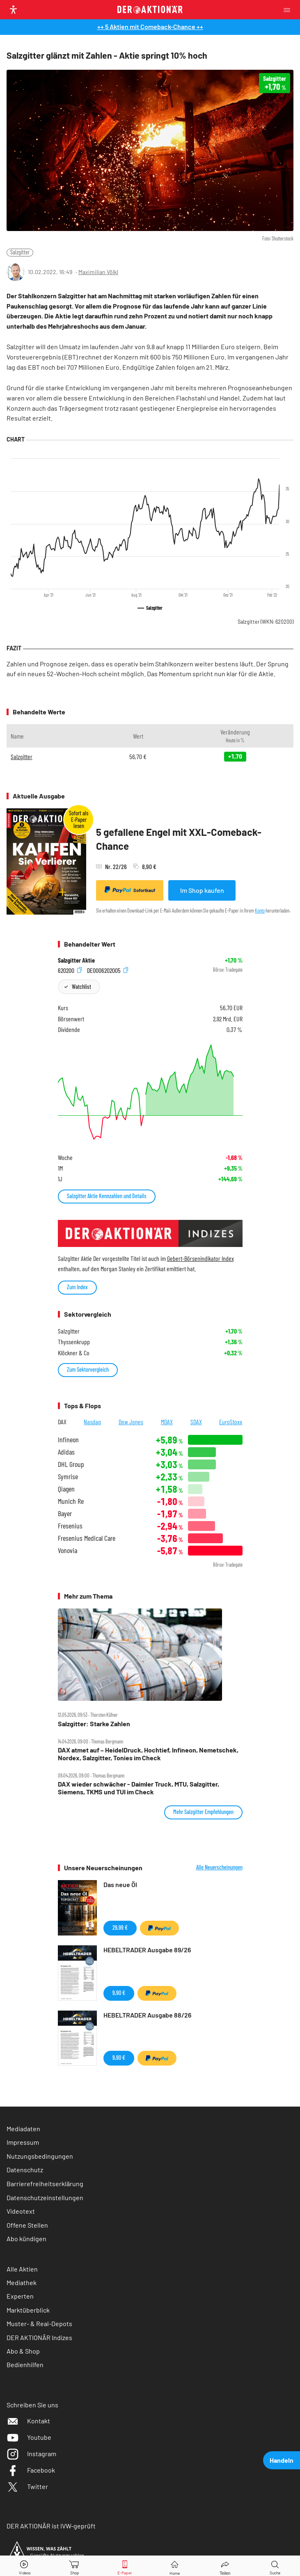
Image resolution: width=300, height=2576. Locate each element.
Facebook (31, 2470)
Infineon (68, 1439)
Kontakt (28, 2421)
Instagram (31, 2453)
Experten (20, 2296)
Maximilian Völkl (98, 271)
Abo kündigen (26, 2238)
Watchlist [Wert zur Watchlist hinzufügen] (81, 986)
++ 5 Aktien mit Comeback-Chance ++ (150, 26)
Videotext (21, 2211)
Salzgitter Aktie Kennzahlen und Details (107, 1195)
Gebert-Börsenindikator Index (200, 1258)
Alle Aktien (22, 2269)
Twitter (27, 2486)
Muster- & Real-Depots (39, 2323)
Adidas (66, 1452)
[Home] (174, 2566)
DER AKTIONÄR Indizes (39, 2337)
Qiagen (66, 1489)
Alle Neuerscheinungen (219, 1867)
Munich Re (71, 1501)
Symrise (68, 1476)
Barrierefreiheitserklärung (45, 2183)
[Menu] (289, 9)
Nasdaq (92, 1421)
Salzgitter (20, 252)
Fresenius (70, 1525)
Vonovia (67, 1550)
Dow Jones (131, 1421)
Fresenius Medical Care (86, 1538)
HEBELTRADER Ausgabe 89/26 (147, 1950)
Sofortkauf (130, 889)
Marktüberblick (28, 2310)
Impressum (23, 2142)
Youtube (29, 2437)
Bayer (65, 1513)
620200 (70, 969)
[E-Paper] (125, 2566)
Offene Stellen (27, 2225)
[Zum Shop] (74, 2566)
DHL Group (71, 1464)
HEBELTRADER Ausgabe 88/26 (147, 2015)
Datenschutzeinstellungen (45, 2197)
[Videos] (25, 2566)
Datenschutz (25, 2169)
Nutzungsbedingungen (40, 2156)
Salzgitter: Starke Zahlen (94, 1723)
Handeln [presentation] (281, 2460)
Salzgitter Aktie (76, 960)
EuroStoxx (230, 1421)
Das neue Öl (120, 1884)
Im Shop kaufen (202, 890)
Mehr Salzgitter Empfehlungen (203, 1811)
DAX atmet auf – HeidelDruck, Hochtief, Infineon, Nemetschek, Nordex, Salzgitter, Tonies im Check (148, 1753)
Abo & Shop (23, 2351)
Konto (260, 910)
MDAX (167, 1421)
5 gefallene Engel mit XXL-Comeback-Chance (178, 839)
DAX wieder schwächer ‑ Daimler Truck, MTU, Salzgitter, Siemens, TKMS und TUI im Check (138, 1787)
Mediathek (22, 2282)
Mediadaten (23, 2128)
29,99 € (120, 1927)
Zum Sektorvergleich (88, 1369)
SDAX (196, 1421)
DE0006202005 (107, 969)
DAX (62, 1421)
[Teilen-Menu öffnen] (225, 2566)
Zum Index (77, 1286)
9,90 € (118, 1992)
